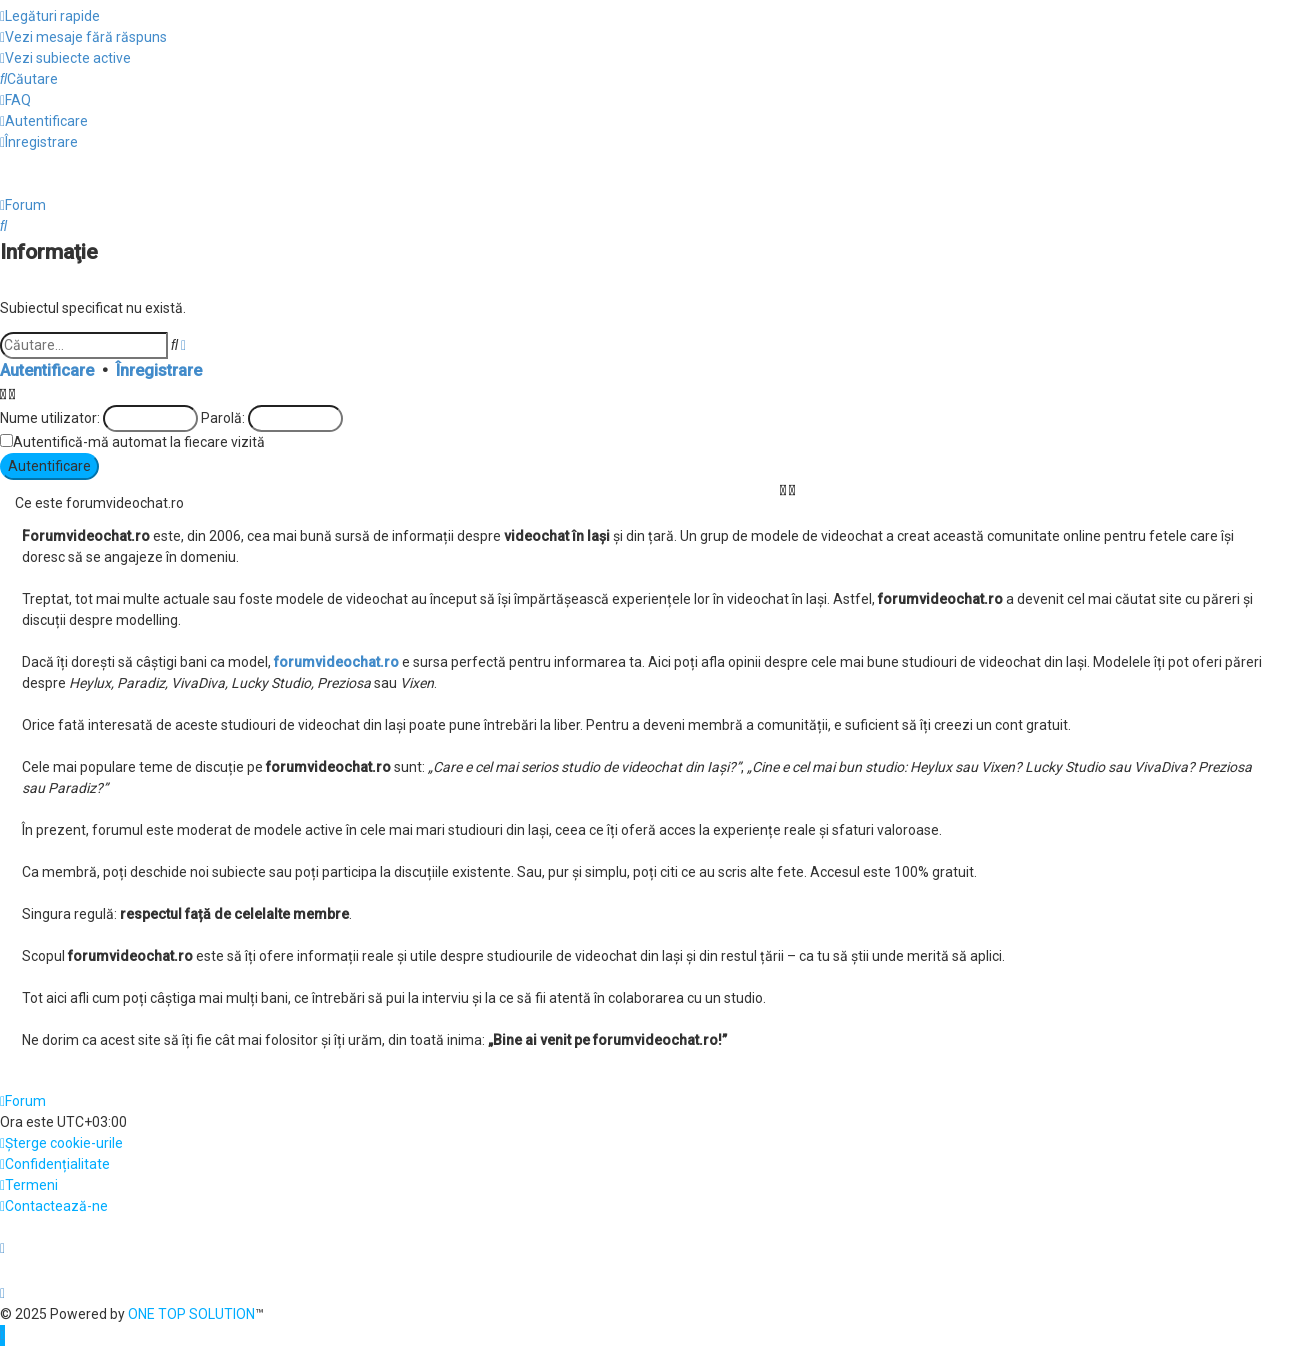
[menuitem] (83, 37)
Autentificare (47, 370)
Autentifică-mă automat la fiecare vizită (139, 442)
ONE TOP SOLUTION (191, 1314)
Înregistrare (159, 370)
